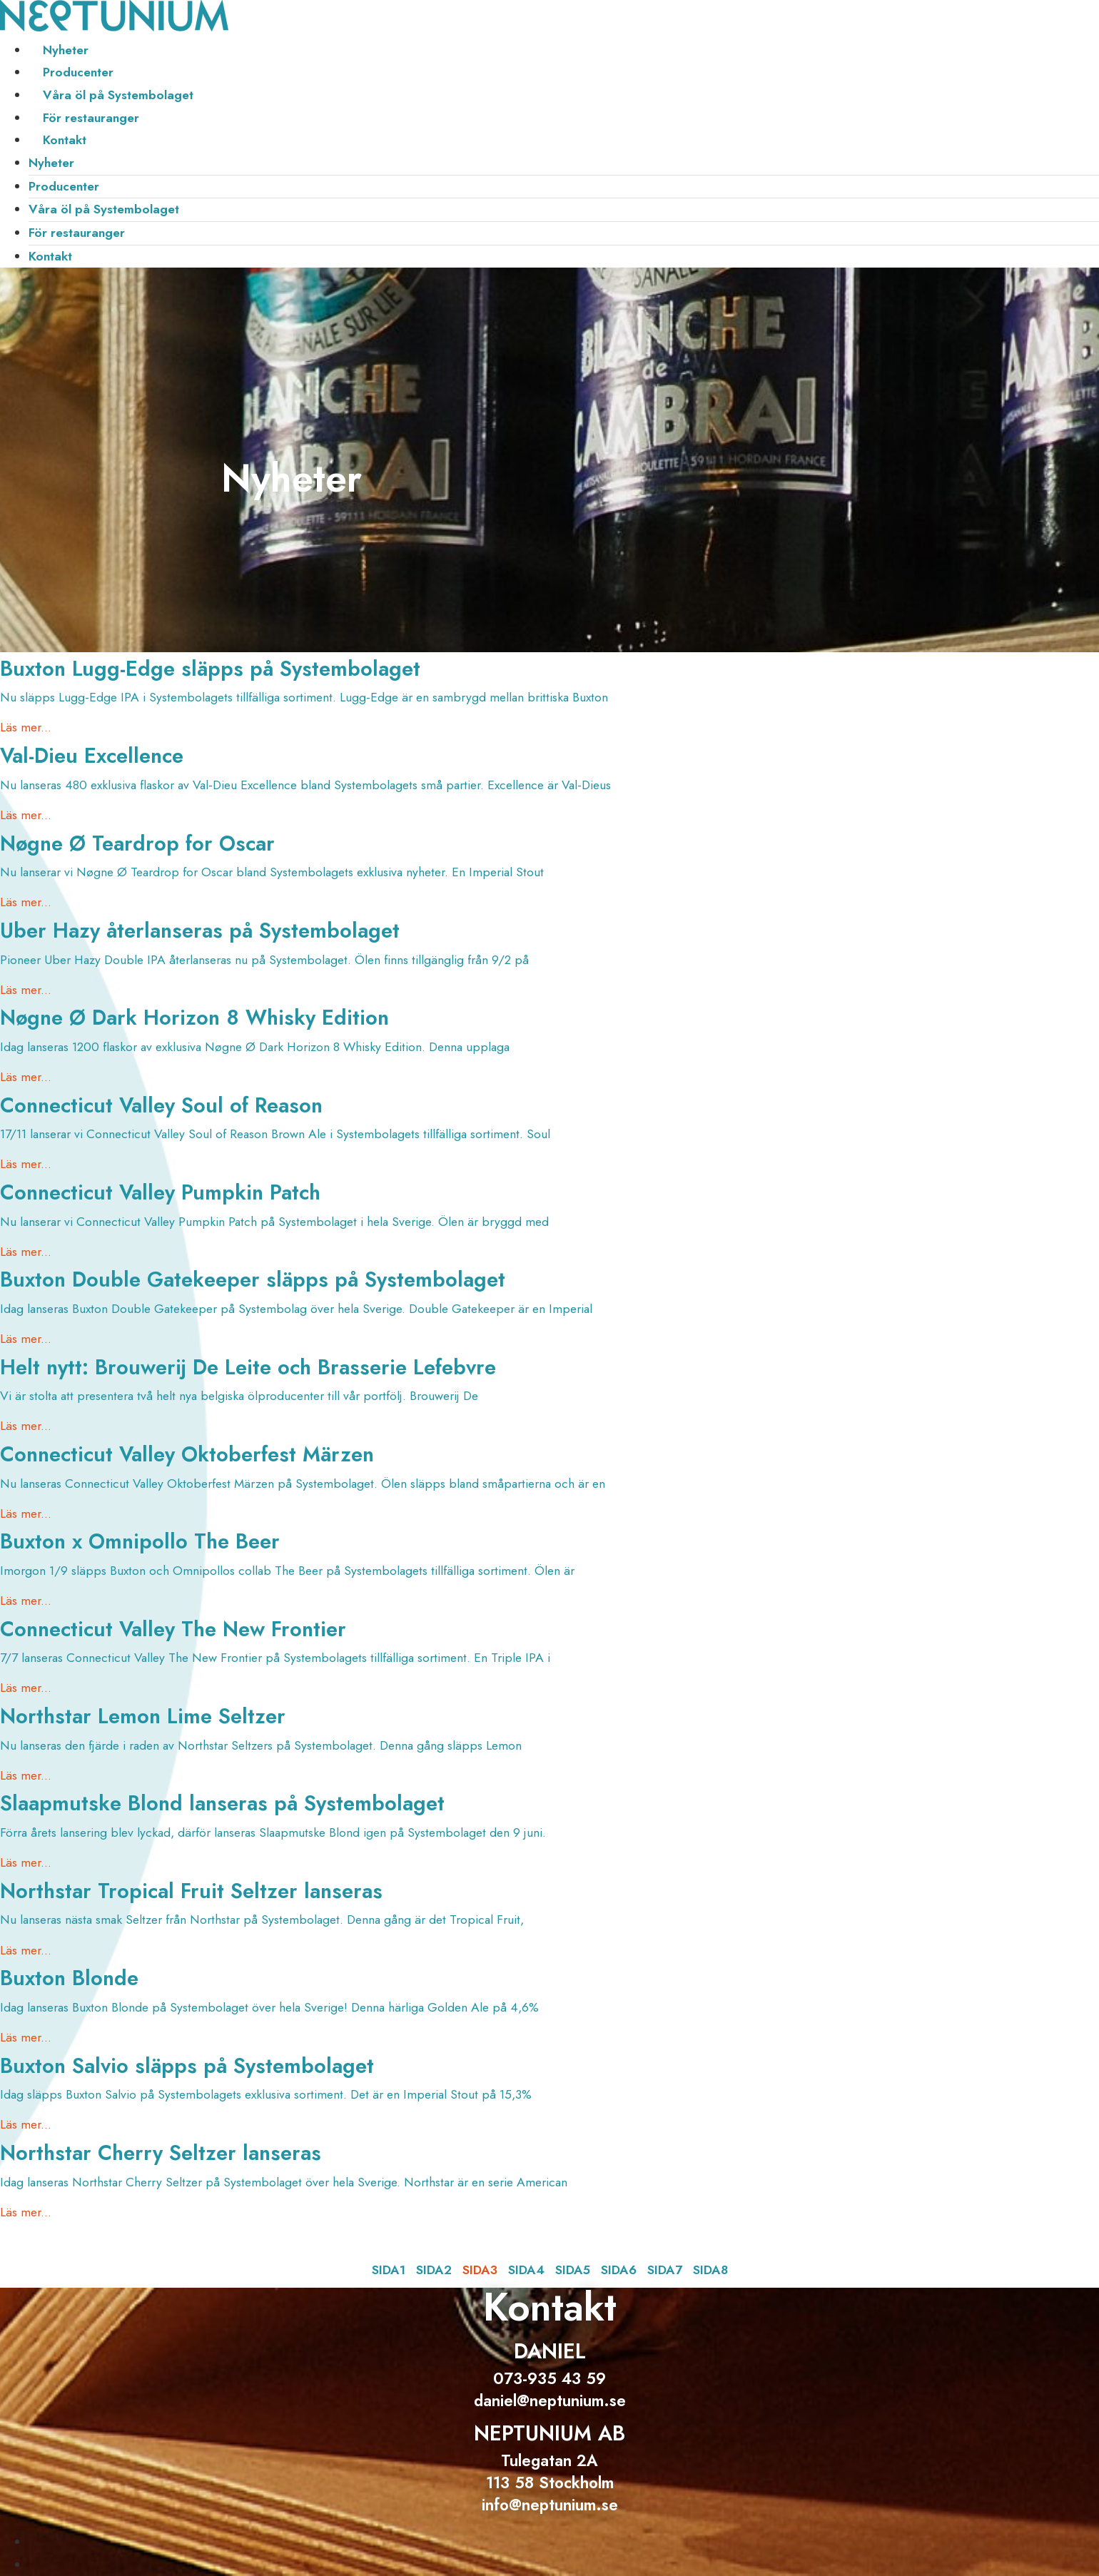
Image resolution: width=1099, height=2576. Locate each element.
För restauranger (91, 117)
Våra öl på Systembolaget (118, 95)
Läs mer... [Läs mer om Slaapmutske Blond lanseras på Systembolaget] (25, 1862)
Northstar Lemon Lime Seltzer (142, 1716)
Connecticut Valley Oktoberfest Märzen (187, 1454)
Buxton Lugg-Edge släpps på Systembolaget (210, 669)
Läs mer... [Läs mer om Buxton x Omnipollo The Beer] (25, 1600)
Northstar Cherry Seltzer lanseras (160, 2153)
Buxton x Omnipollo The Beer (140, 1541)
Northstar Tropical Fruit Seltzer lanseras (191, 1891)
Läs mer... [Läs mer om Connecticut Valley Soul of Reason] (25, 1164)
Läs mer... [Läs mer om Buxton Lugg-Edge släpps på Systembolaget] (25, 727)
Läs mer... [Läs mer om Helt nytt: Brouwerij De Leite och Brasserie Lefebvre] (25, 1425)
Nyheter (65, 50)
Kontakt (64, 140)
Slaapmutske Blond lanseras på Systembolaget (222, 1803)
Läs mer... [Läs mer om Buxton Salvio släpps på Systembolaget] (25, 2124)
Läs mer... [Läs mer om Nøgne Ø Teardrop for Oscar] (25, 902)
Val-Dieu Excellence (91, 756)
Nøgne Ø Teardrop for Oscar (137, 843)
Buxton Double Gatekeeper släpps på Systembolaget (252, 1279)
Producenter (78, 72)
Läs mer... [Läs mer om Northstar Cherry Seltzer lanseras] (25, 2212)
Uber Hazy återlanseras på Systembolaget (200, 930)
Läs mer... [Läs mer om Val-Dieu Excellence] (25, 815)
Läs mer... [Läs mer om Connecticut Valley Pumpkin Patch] (25, 1251)
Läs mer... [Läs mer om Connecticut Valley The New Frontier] (25, 1687)
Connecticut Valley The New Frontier (173, 1629)
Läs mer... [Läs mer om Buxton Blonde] (25, 2037)
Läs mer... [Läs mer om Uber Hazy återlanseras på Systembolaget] (25, 989)
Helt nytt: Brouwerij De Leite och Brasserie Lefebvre (248, 1367)
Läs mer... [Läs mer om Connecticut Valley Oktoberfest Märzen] (25, 1513)
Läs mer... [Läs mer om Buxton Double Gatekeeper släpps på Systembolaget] (25, 1338)
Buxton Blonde (69, 1978)
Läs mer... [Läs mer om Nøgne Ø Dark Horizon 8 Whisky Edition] (25, 1077)
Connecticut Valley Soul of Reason (161, 1105)
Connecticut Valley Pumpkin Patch (160, 1192)
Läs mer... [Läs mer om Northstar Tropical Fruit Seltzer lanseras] (25, 1950)
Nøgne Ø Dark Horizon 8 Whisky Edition (194, 1018)
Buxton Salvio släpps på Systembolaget (187, 2066)
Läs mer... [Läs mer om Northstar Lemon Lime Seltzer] (25, 1775)
